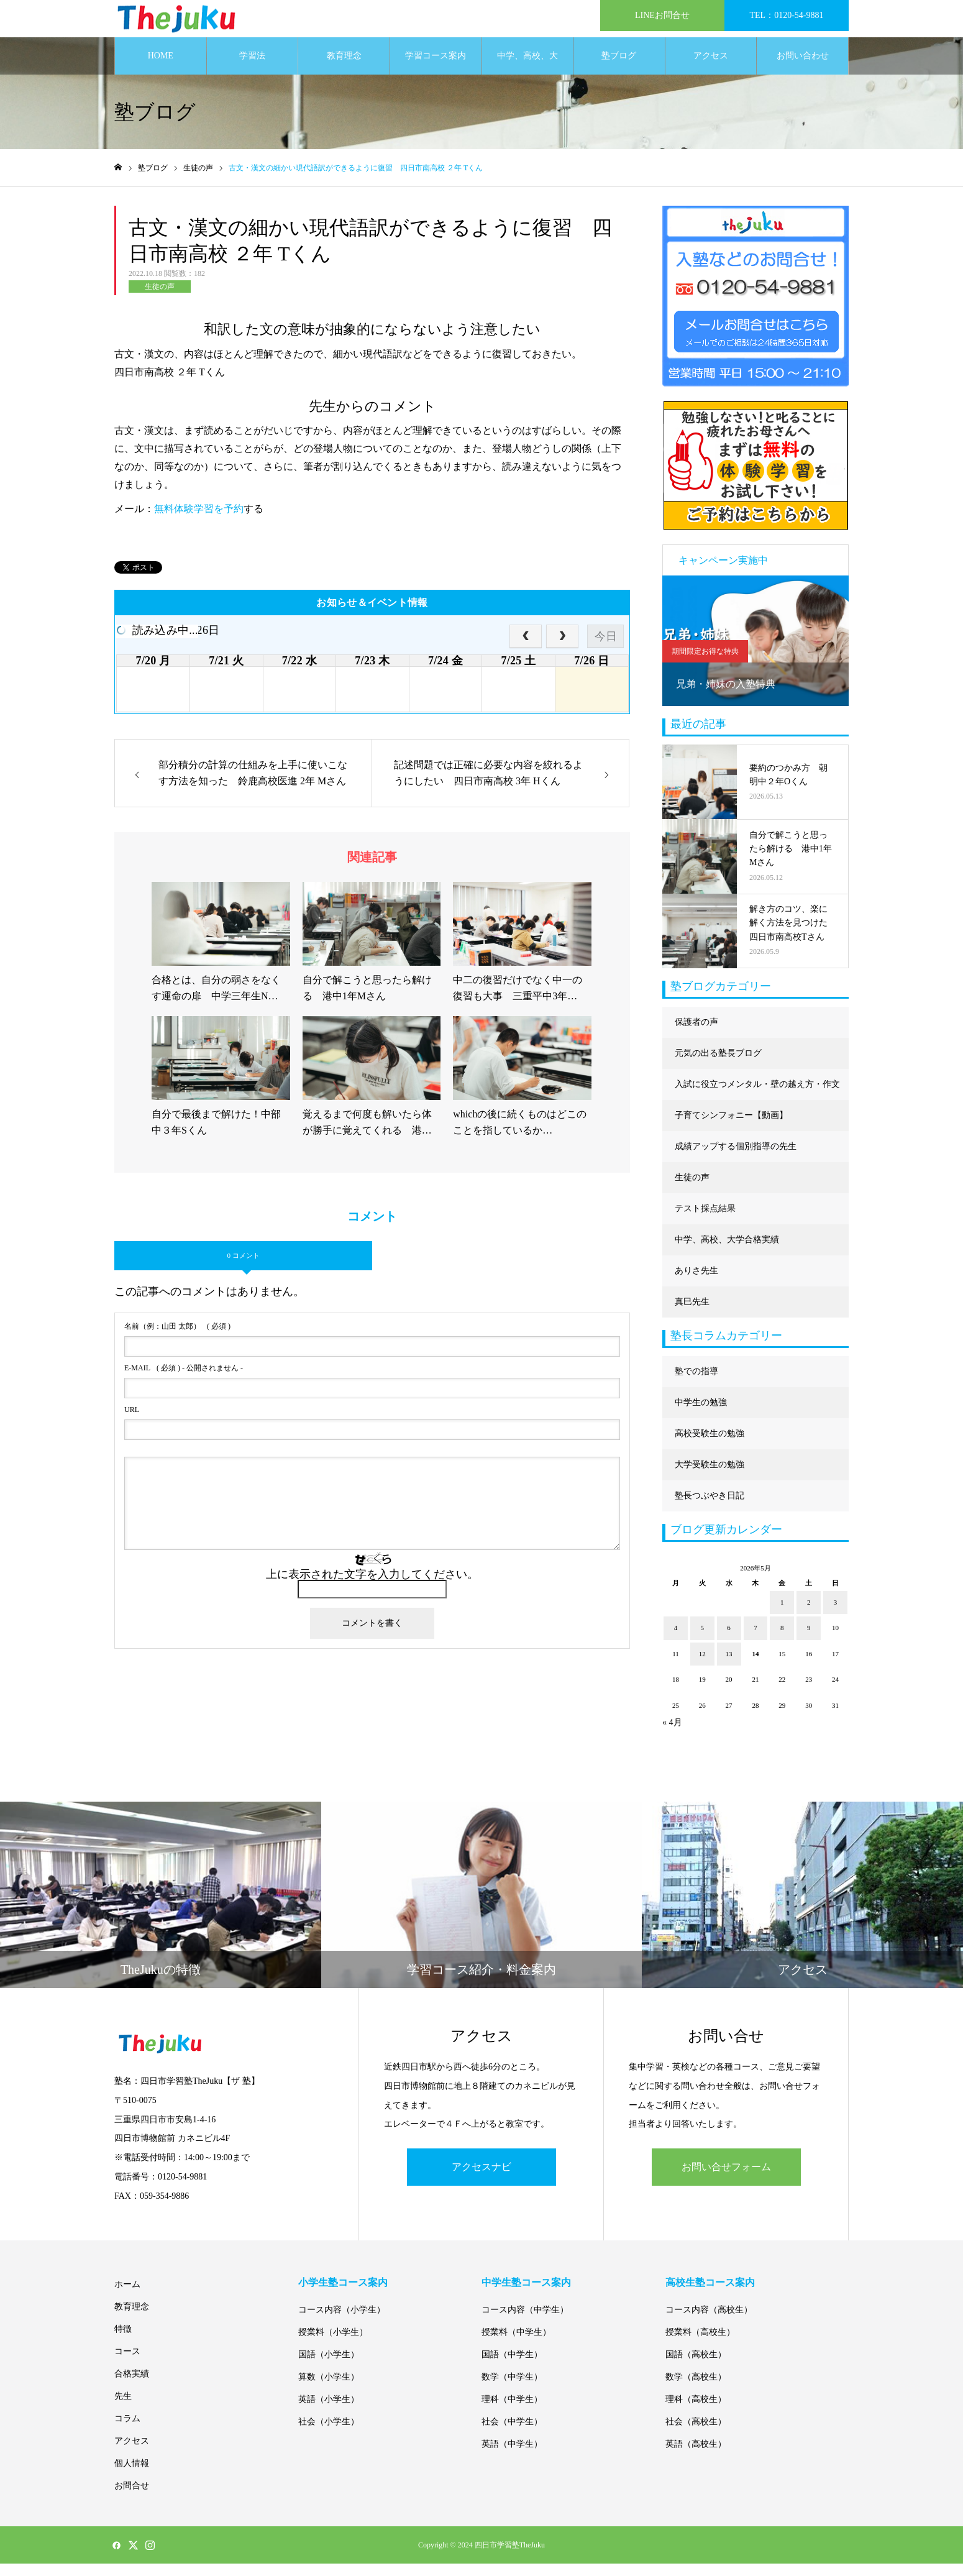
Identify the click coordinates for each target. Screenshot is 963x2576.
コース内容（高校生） (708, 2322)
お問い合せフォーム (726, 2179)
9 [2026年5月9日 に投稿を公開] (809, 1640)
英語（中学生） (512, 2456)
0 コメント (243, 1268)
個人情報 (131, 2475)
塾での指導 (696, 1383)
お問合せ (131, 2498)
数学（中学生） (512, 2389)
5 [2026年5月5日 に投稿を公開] (703, 1640)
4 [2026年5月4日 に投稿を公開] (676, 1640)
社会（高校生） (695, 2434)
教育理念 (344, 68)
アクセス (710, 68)
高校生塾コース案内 (710, 2295)
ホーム (127, 2296)
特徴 (123, 2341)
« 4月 (672, 1734)
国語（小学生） (328, 2367)
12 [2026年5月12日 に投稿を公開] (702, 1666)
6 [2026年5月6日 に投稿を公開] (729, 1640)
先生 (123, 2408)
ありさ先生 (696, 1283)
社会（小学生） (328, 2434)
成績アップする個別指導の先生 (735, 1158)
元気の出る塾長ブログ (718, 1065)
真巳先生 (692, 1314)
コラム (127, 2431)
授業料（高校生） (700, 2344)
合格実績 (131, 2386)
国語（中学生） (512, 2367)
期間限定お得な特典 (705, 663)
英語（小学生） (328, 2411)
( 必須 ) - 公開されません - (183, 1380)
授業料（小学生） (333, 2344)
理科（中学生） (512, 2411)
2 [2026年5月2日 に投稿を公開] (809, 1614)
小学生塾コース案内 (343, 2295)
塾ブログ (618, 68)
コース (127, 2363)
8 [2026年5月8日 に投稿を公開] (782, 1640)
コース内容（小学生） (341, 2322)
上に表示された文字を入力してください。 (372, 1586)
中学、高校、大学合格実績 (527, 75)
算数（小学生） (328, 2389)
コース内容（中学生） (525, 2322)
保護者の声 (696, 1034)
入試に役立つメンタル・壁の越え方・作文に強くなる (757, 1102)
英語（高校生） (695, 2456)
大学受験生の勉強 (709, 1477)
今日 (606, 649)
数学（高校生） (695, 2389)
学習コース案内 (435, 68)
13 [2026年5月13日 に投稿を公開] (729, 1666)
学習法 (252, 68)
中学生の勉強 (701, 1414)
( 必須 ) (177, 1338)
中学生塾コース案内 (526, 2295)
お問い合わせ (803, 68)
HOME (160, 68)
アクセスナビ (481, 2179)
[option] (755, 653)
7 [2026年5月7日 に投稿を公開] (755, 1640)
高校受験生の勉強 (709, 1446)
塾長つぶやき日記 (709, 1508)
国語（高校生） (695, 2367)
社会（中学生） (512, 2434)
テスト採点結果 (705, 1221)
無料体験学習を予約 (199, 521)
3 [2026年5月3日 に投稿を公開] (835, 1614)
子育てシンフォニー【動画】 (731, 1127)
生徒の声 (160, 299)
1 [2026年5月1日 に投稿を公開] (782, 1614)
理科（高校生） (695, 2411)
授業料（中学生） (516, 2344)
